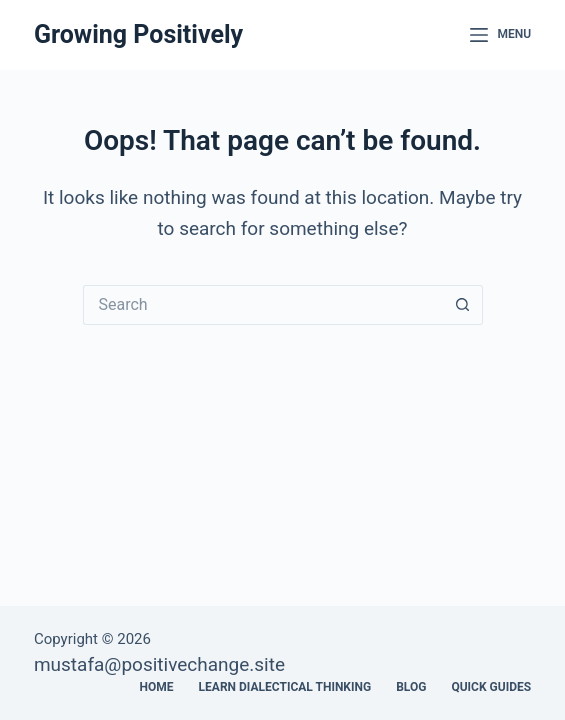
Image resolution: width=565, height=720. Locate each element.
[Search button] (463, 305)
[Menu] (500, 35)
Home (157, 687)
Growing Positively (138, 34)
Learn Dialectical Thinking (285, 687)
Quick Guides (491, 687)
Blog (411, 687)
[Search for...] (263, 305)
